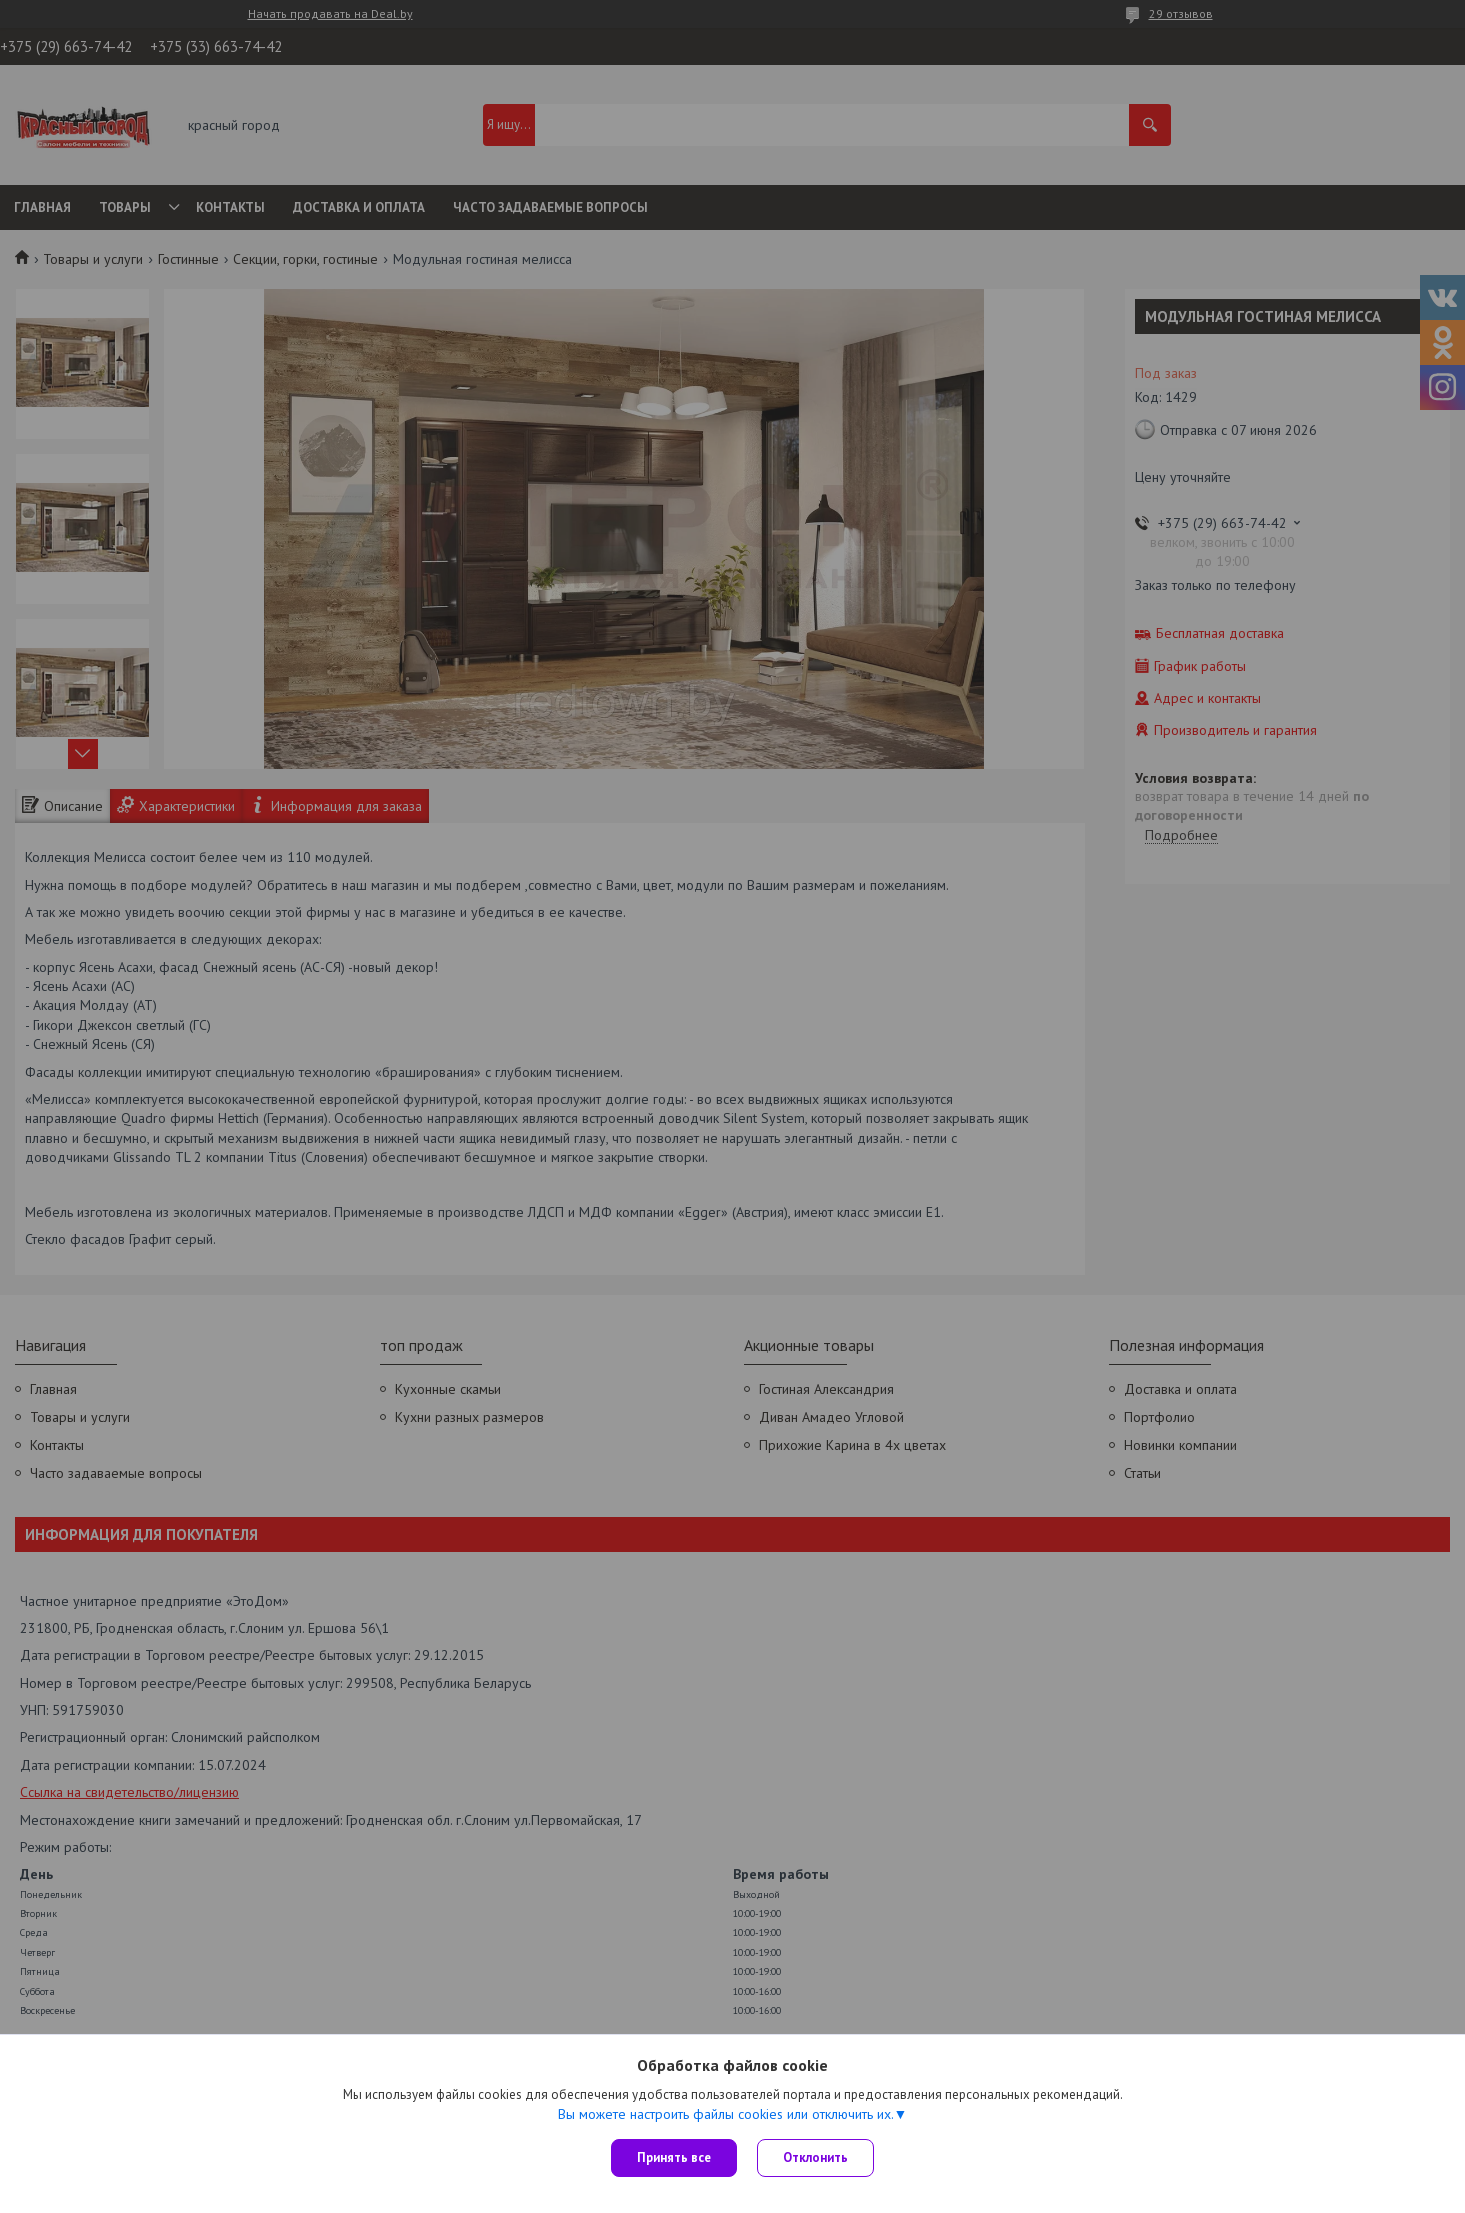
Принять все (674, 2157)
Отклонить (815, 2157)
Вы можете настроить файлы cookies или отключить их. (726, 2114)
